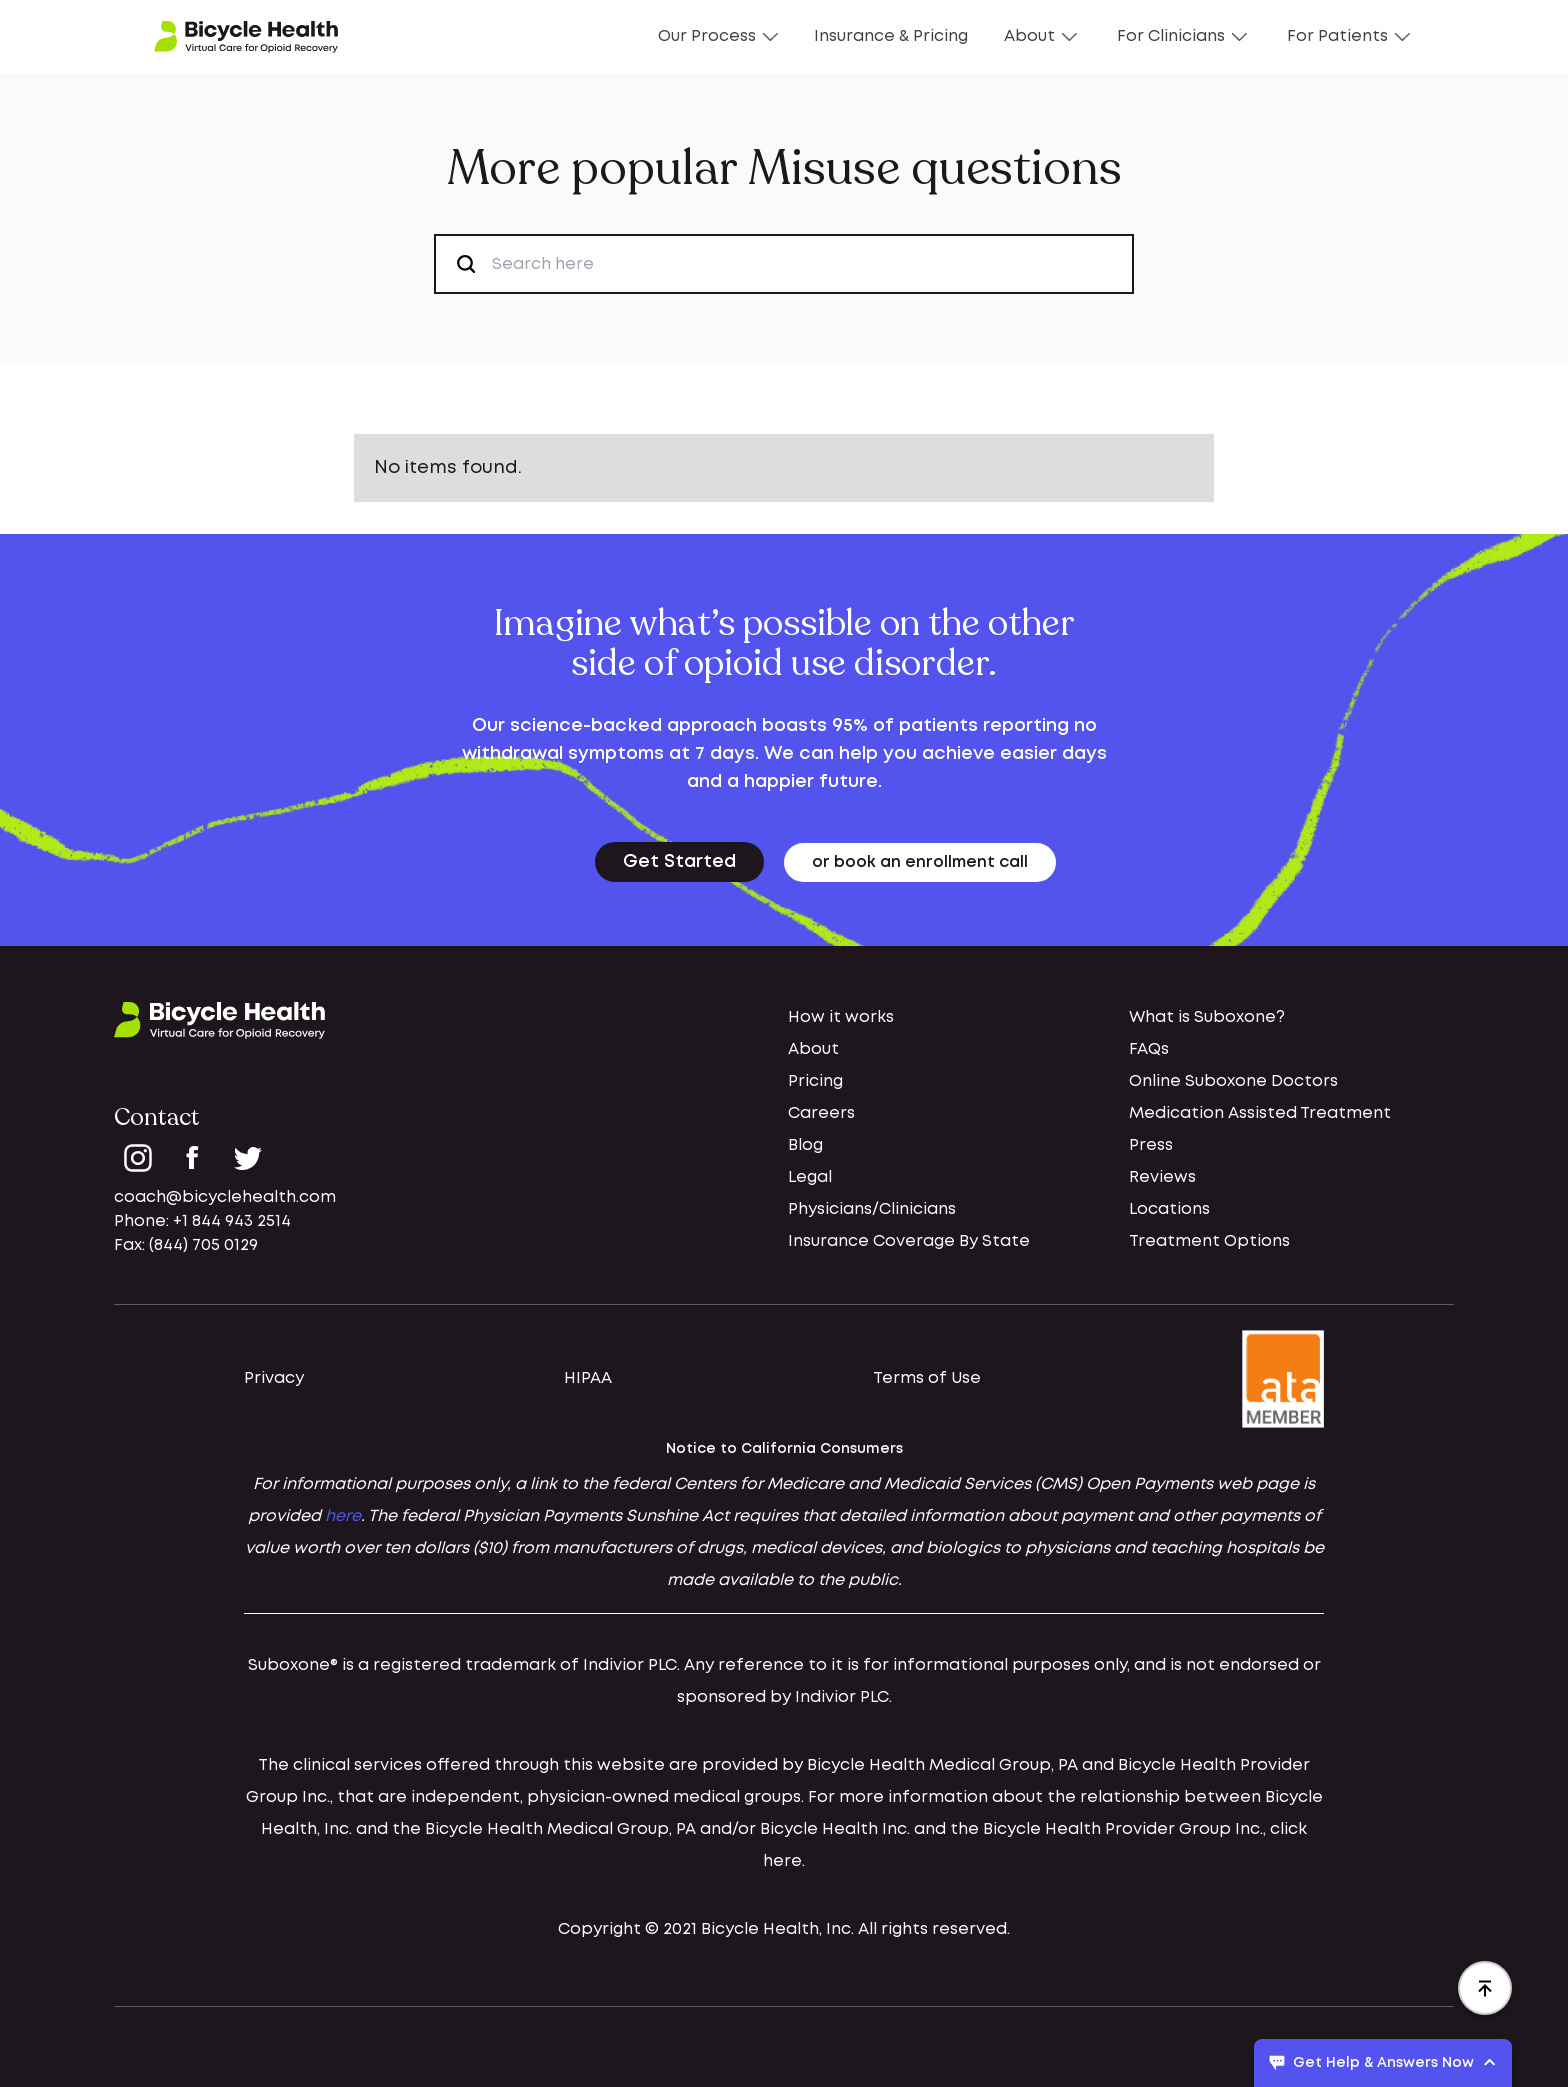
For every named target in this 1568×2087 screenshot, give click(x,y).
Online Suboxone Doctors (1233, 1081)
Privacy (274, 1378)
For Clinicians (1182, 36)
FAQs (1149, 1049)
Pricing (815, 1081)
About (1040, 36)
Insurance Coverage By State (909, 1241)
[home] (246, 37)
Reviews (1162, 1177)
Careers (821, 1113)
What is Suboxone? (1207, 1017)
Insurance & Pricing (891, 36)
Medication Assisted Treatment (1260, 1113)
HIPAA (588, 1378)
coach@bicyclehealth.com (225, 1197)
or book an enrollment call (920, 862)
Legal (810, 1177)
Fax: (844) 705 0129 (186, 1245)
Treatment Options (1209, 1241)
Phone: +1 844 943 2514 (202, 1221)
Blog (805, 1145)
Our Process (718, 36)
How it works (841, 1017)
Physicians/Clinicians (872, 1209)
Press (1151, 1145)
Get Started (679, 862)
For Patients (1348, 36)
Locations (1169, 1209)
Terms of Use (927, 1378)
